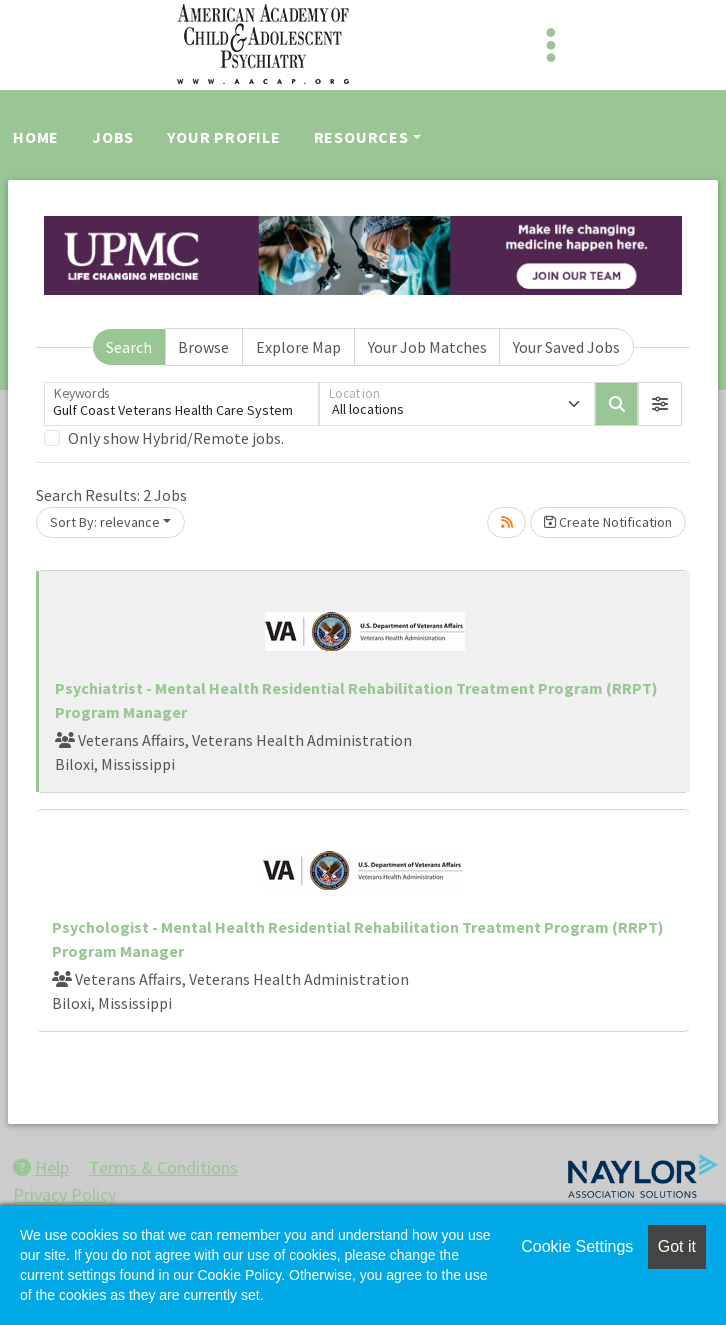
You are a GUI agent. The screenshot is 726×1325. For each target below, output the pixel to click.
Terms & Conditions (163, 1167)
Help (41, 1167)
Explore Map (298, 347)
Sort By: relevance (105, 522)
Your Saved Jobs (566, 347)
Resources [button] (361, 137)
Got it (677, 1246)
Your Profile (224, 137)
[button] (660, 404)
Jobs (113, 137)
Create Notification (608, 522)
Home (36, 137)
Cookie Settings (577, 1246)
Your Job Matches (427, 347)
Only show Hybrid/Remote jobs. (176, 438)
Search (129, 347)
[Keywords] (181, 404)
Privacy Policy (64, 1194)
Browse (203, 347)
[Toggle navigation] (551, 45)
